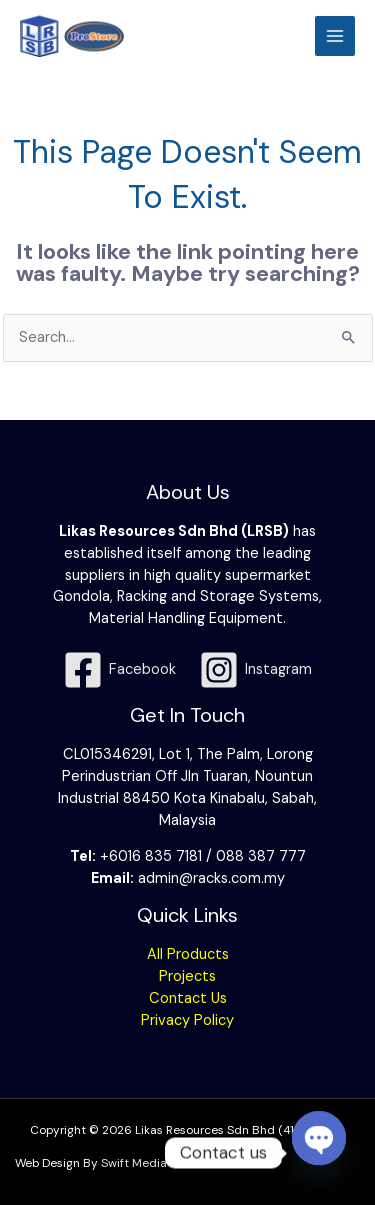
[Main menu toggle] (335, 36)
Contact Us (188, 998)
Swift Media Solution (158, 1163)
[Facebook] (119, 670)
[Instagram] (256, 670)
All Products (188, 954)
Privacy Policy (187, 1020)
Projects (187, 976)
